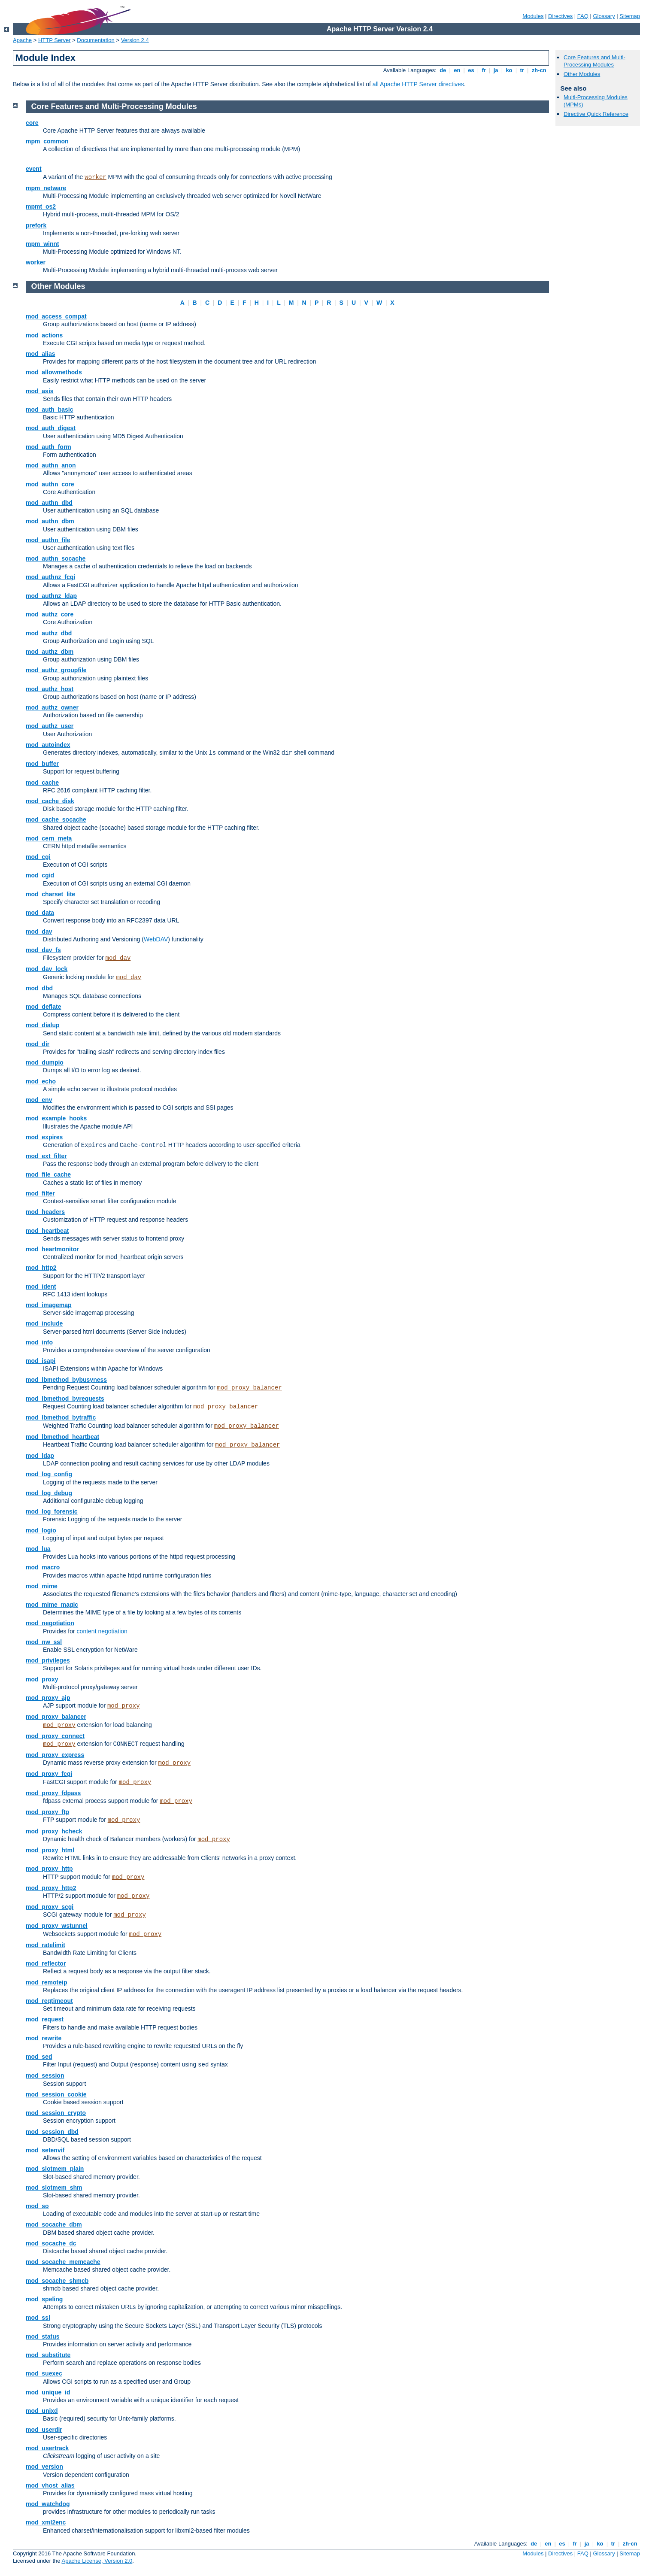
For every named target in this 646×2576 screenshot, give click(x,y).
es (471, 70)
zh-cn (539, 70)
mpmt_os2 (41, 206)
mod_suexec (44, 2373)
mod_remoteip (46, 1982)
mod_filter (40, 1193)
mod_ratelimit (45, 1945)
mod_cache (42, 782)
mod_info (39, 1342)
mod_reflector (46, 1963)
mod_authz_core (49, 614)
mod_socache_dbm (54, 2224)
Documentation (95, 40)
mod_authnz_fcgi (50, 576)
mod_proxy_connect (55, 1736)
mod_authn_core (50, 484)
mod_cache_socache (56, 819)
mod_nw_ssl (44, 1641)
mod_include (44, 1323)
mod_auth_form (48, 446)
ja (496, 70)
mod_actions (44, 335)
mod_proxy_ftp (47, 1811)
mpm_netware (46, 188)
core (32, 122)
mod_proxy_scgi (49, 1906)
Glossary (604, 16)
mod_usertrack (47, 2448)
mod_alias (40, 353)
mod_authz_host (49, 689)
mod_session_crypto (56, 2112)
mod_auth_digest (51, 428)
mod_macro (43, 1567)
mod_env (39, 1099)
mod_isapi (40, 1360)
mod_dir (37, 1044)
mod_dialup (43, 1025)
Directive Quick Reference (596, 114)
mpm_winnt (42, 243)
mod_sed (39, 2056)
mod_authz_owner (52, 707)
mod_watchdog (48, 2503)
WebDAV (156, 939)
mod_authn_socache (55, 558)
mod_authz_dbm (49, 651)
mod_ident (41, 1286)
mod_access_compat (56, 316)
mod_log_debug (49, 1493)
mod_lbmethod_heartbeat (62, 1436)
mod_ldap (40, 1455)
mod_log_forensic (52, 1511)
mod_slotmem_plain (55, 2168)
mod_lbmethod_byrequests (65, 1398)
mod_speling (44, 2299)
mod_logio (41, 1530)
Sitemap (629, 16)
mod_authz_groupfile (56, 670)
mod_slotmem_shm (54, 2187)
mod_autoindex (48, 744)
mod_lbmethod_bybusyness (66, 1379)
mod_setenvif (45, 2150)
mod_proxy (42, 1679)
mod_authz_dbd (49, 633)
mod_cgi (38, 856)
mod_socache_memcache (63, 2261)
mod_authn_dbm (50, 521)
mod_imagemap (49, 1305)
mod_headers (45, 1211)
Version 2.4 (135, 40)
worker (95, 177)
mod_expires (44, 1137)
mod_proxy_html (50, 1850)
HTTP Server (54, 40)
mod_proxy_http (49, 1868)
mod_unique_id (48, 2392)
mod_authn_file (48, 540)
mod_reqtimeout (49, 2000)
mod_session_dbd (52, 2131)
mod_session (45, 2075)
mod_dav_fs (43, 950)
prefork (36, 225)
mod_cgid (40, 875)
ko (509, 70)
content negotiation (102, 1631)
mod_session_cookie (56, 2094)
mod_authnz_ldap (51, 595)
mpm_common (47, 141)
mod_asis (40, 391)
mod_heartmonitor (52, 1249)
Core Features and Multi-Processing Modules (594, 61)
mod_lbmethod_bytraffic (61, 1417)
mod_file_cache (48, 1174)
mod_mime (42, 1586)
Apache (22, 40)
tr (522, 70)
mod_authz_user (49, 725)
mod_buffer (42, 763)
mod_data (40, 912)
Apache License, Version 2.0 (96, 2561)
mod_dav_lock (46, 968)
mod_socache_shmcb (57, 2280)
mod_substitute (48, 2354)
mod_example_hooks (56, 1118)
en (457, 70)
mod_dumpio (45, 1062)
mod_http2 (41, 1267)
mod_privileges (48, 1660)
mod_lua (38, 1548)
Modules (532, 16)
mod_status (43, 2336)
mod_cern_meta (49, 838)
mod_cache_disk (50, 801)
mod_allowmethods (54, 372)
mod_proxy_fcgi (49, 1773)
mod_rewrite (43, 2038)
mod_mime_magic (52, 1604)
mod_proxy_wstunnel (57, 1925)
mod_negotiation (50, 1623)
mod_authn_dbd (49, 502)
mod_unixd (42, 2410)
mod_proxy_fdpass (53, 1793)
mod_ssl (38, 2317)
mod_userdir (44, 2429)
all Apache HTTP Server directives (418, 84)
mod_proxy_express (55, 1754)
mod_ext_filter (46, 1156)
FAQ (582, 16)
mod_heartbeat (47, 1230)
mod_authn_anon (51, 465)
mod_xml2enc (46, 2522)
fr (484, 70)
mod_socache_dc (51, 2243)
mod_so (37, 2206)
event (34, 168)
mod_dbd (39, 988)
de (443, 70)
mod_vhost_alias (50, 2485)
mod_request (45, 2019)
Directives (560, 16)
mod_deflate (43, 1006)
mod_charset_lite (50, 894)
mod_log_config (49, 1474)
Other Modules (582, 74)
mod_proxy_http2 (51, 1887)
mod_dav (39, 931)
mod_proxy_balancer (249, 1387)
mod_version (44, 2466)
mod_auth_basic (49, 409)
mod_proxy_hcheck (54, 1831)
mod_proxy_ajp (48, 1697)
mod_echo (41, 1081)
